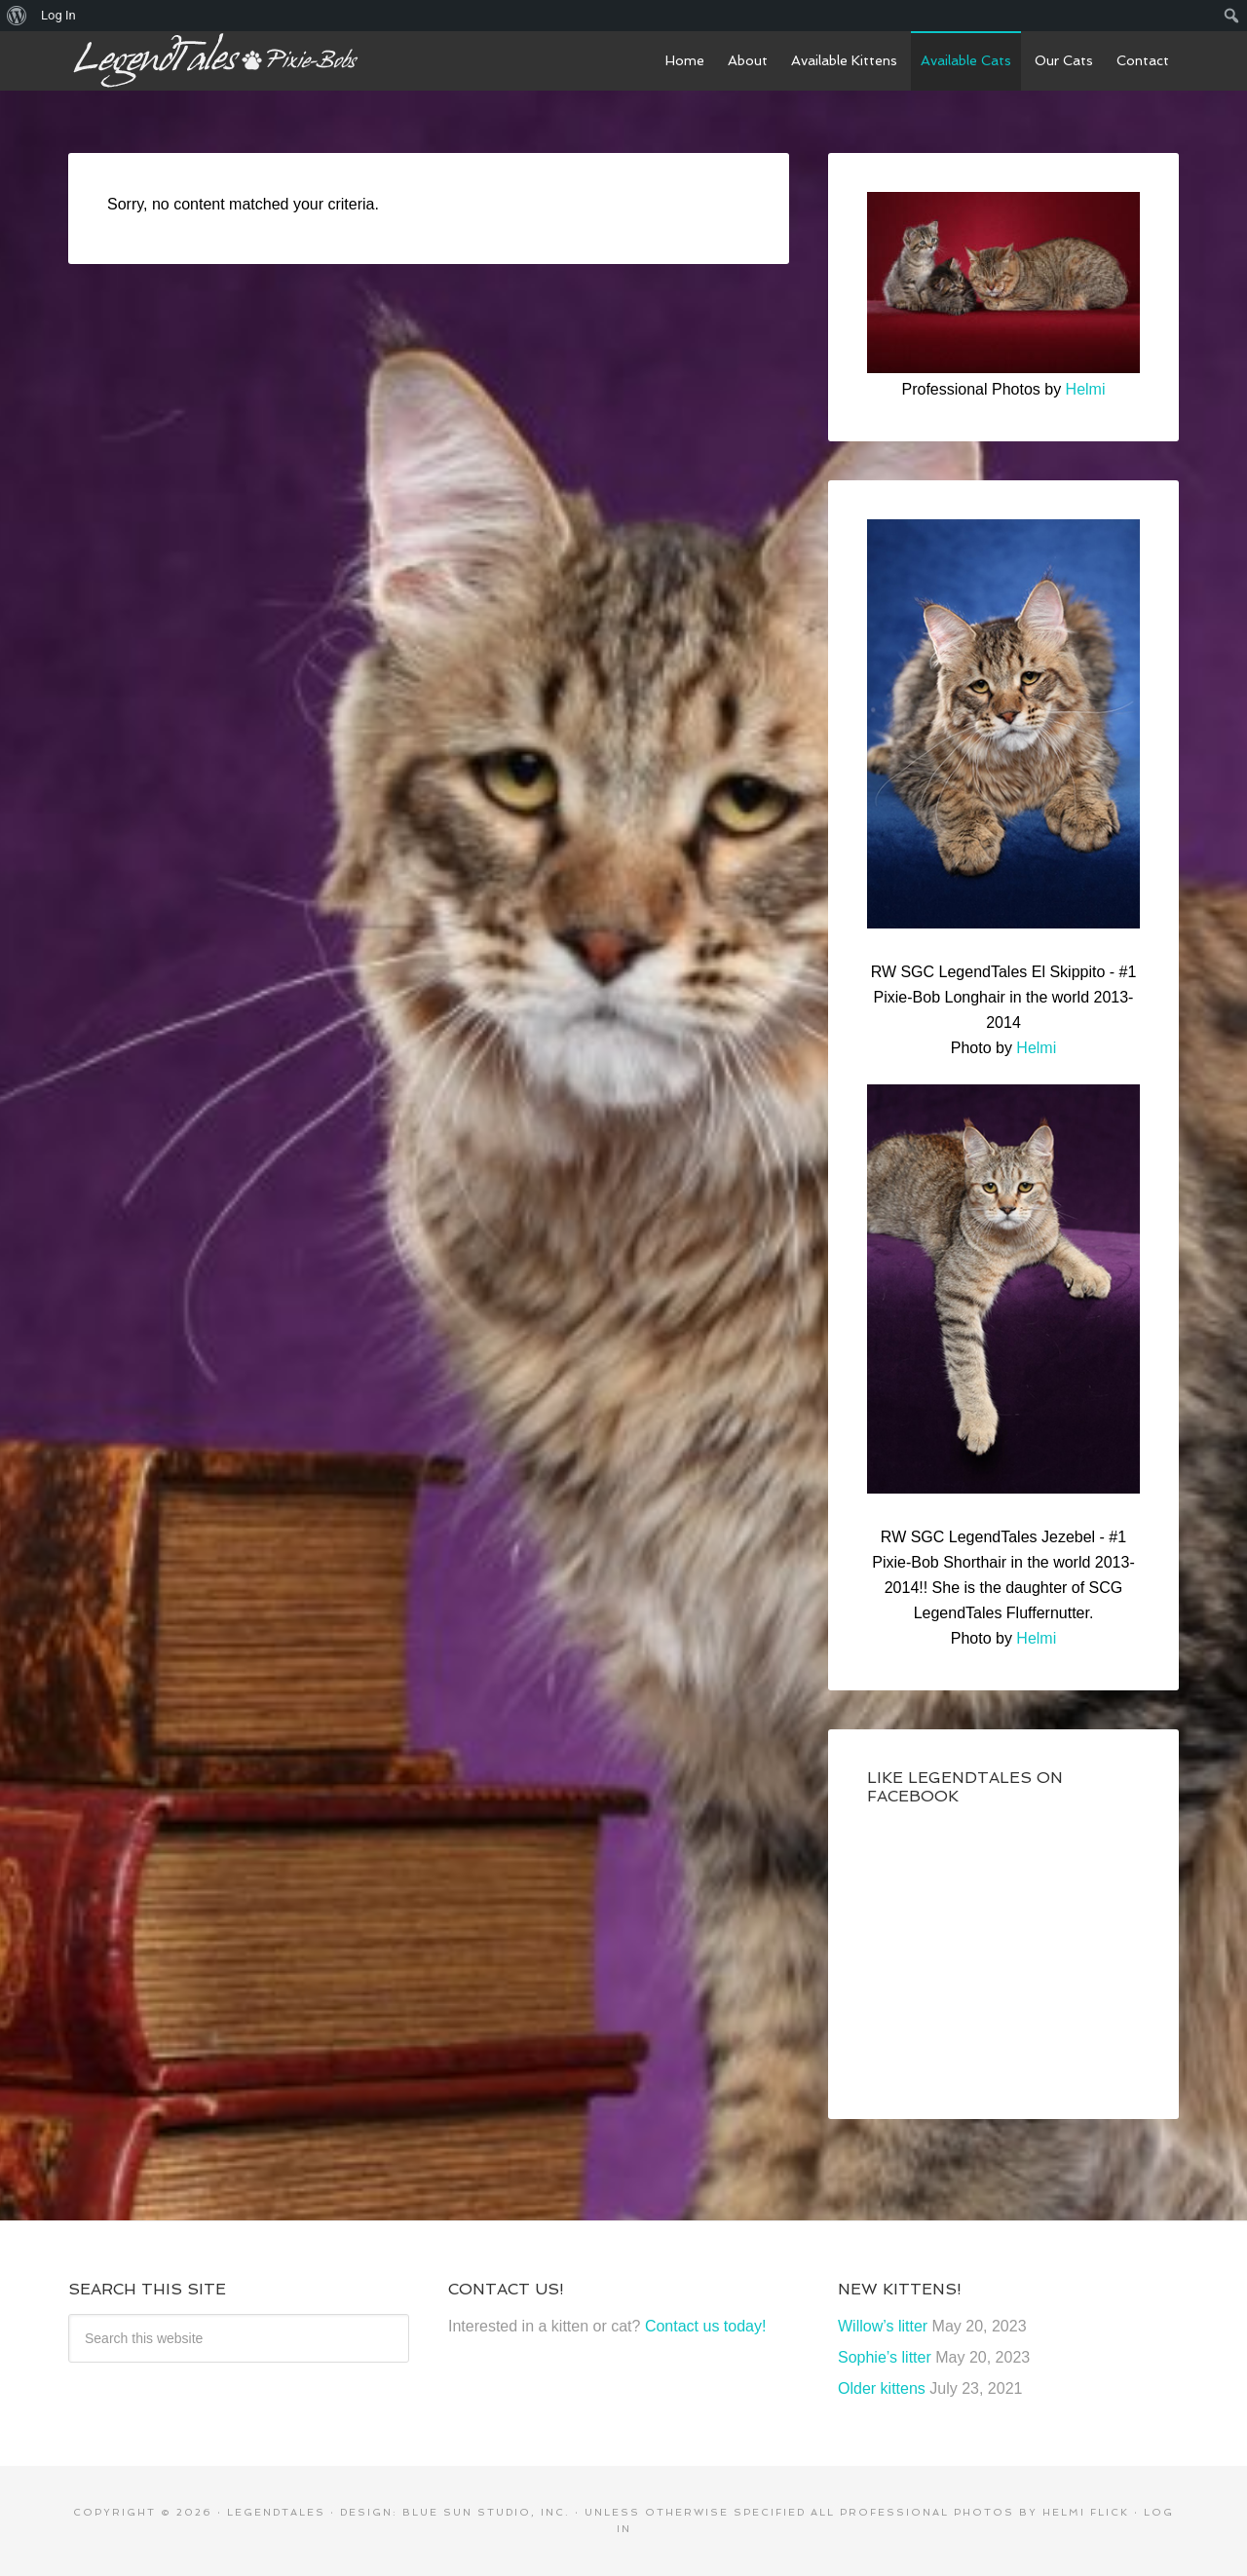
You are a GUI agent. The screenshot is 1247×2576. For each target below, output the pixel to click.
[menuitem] (17, 15)
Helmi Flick (1085, 2512)
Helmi (1086, 389)
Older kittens (882, 2388)
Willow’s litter (882, 2326)
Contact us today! (706, 2326)
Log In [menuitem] (58, 15)
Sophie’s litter (884, 2357)
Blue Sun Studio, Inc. (486, 2512)
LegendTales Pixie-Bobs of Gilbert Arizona (214, 60)
